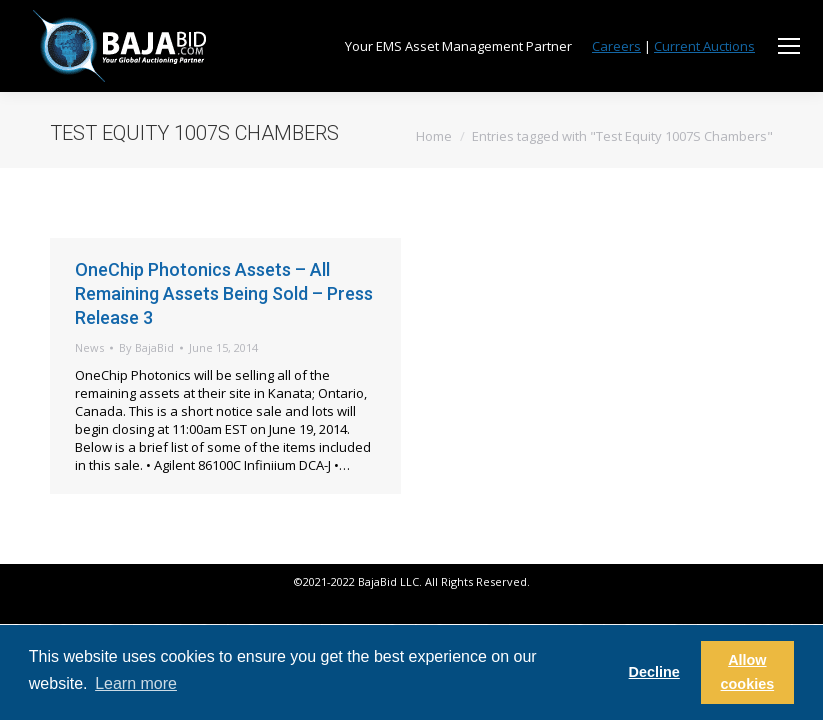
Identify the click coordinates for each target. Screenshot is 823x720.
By (146, 347)
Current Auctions (704, 46)
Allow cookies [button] (748, 672)
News (89, 347)
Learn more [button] (136, 683)
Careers (616, 46)
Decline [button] (654, 672)
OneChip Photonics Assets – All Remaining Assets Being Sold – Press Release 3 (224, 293)
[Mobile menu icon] (789, 46)
